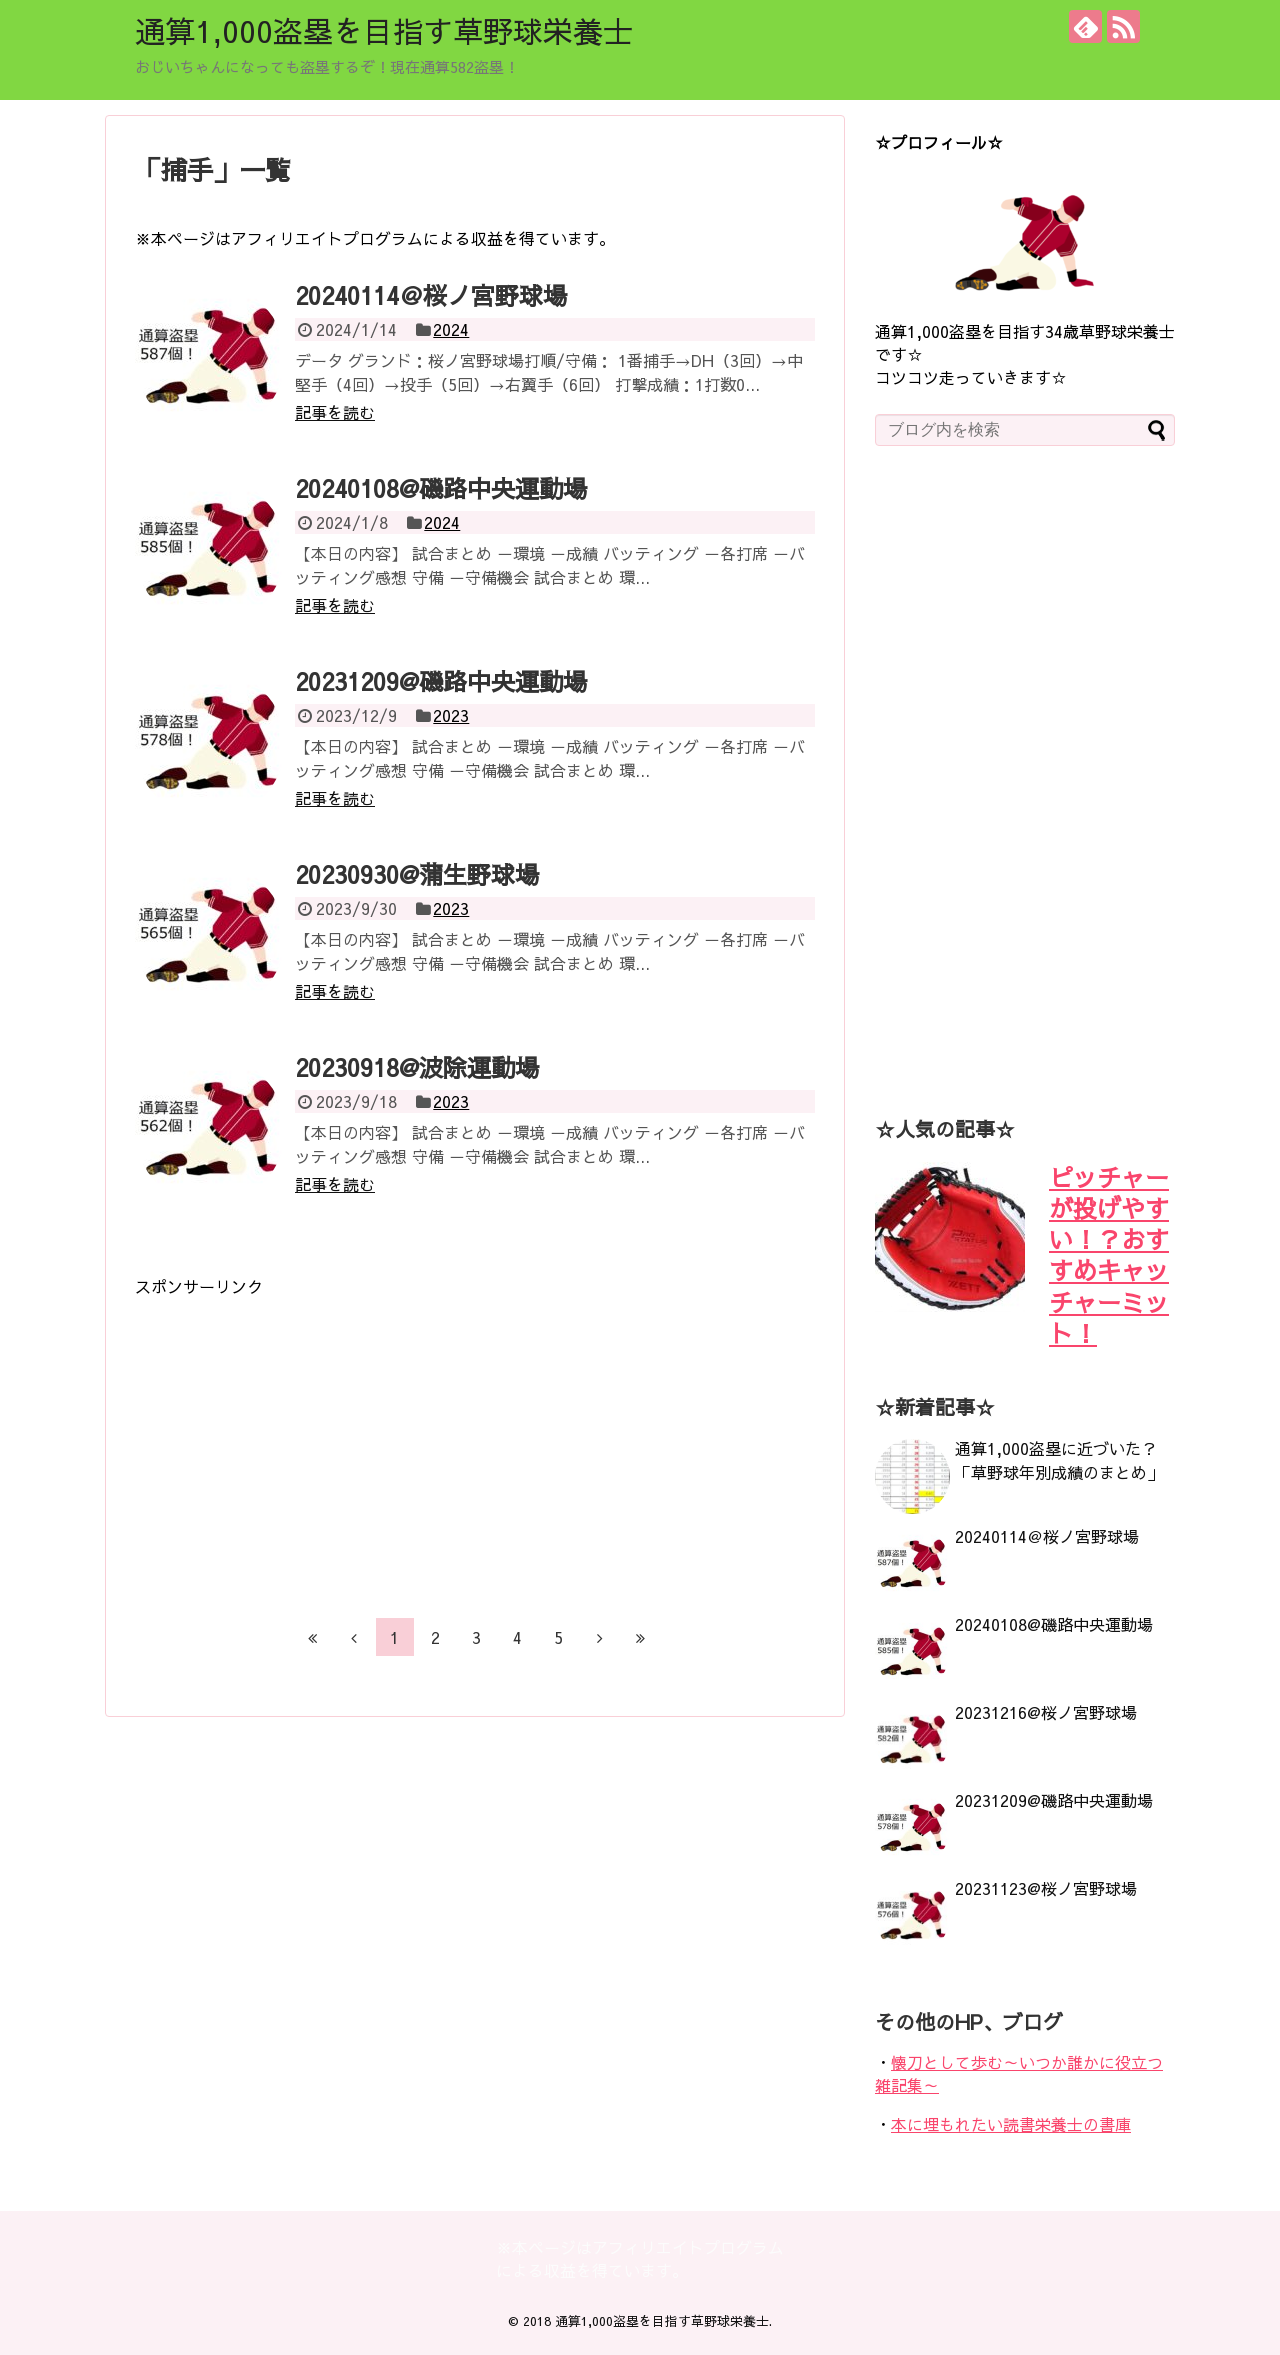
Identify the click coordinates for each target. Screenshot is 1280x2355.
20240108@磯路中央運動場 (441, 488)
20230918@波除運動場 (417, 1067)
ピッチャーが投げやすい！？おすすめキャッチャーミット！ (1109, 1255)
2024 (451, 329)
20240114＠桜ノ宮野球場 (431, 295)
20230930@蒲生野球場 (417, 874)
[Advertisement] (303, 1438)
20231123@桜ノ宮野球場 (1046, 1888)
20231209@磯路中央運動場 (441, 681)
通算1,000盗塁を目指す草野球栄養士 (384, 30)
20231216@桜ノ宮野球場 (1046, 1712)
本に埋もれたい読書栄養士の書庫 (1011, 2124)
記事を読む (335, 412)
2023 (451, 715)
